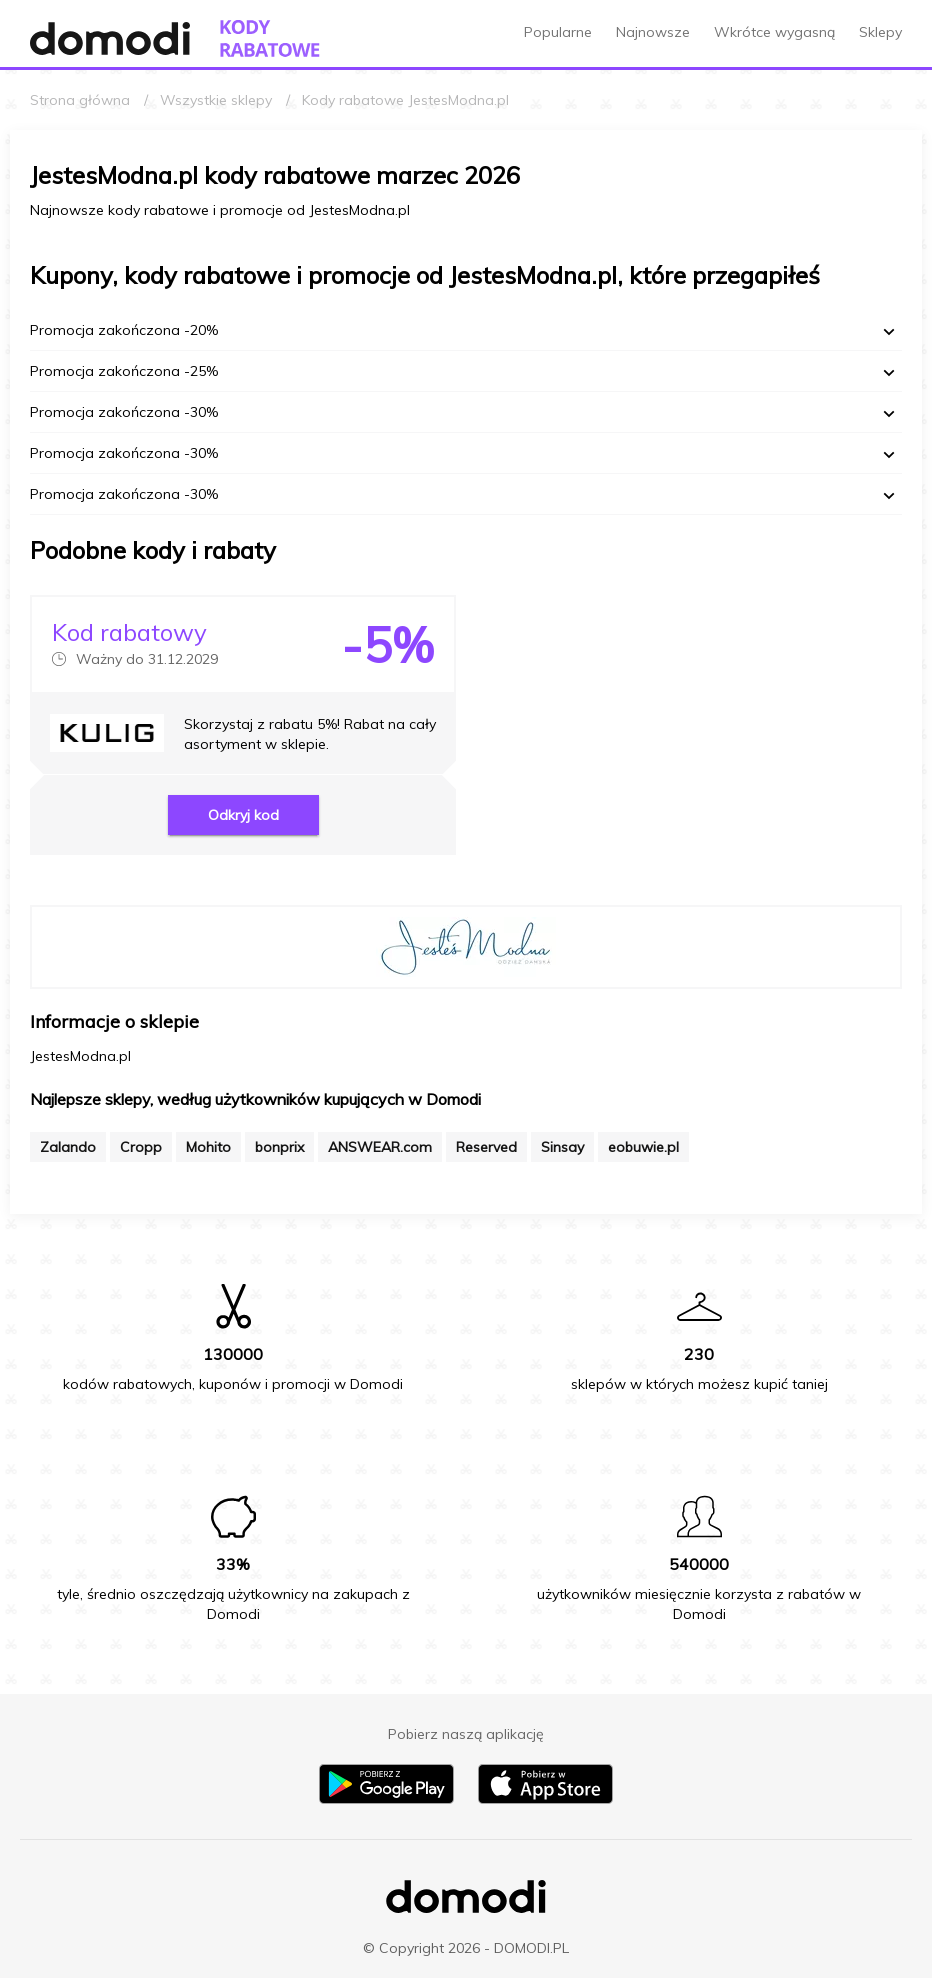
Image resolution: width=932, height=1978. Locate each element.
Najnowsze (653, 32)
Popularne (558, 32)
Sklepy (880, 32)
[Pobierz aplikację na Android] (386, 1799)
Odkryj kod (243, 815)
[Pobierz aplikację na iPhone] (545, 1799)
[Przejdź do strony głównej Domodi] (110, 38)
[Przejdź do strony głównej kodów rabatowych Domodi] (270, 38)
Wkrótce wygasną (774, 32)
